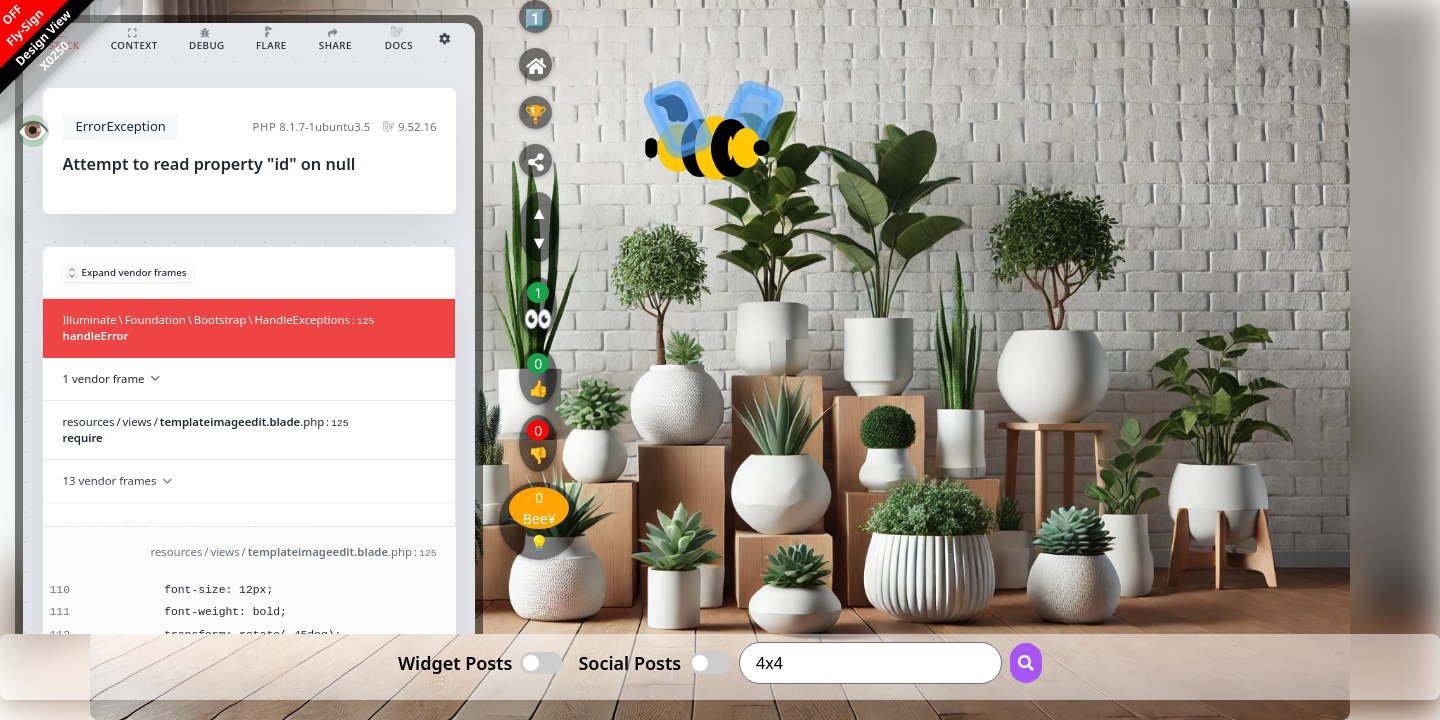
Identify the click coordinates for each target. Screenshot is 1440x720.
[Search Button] (1026, 663)
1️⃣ (535, 18)
